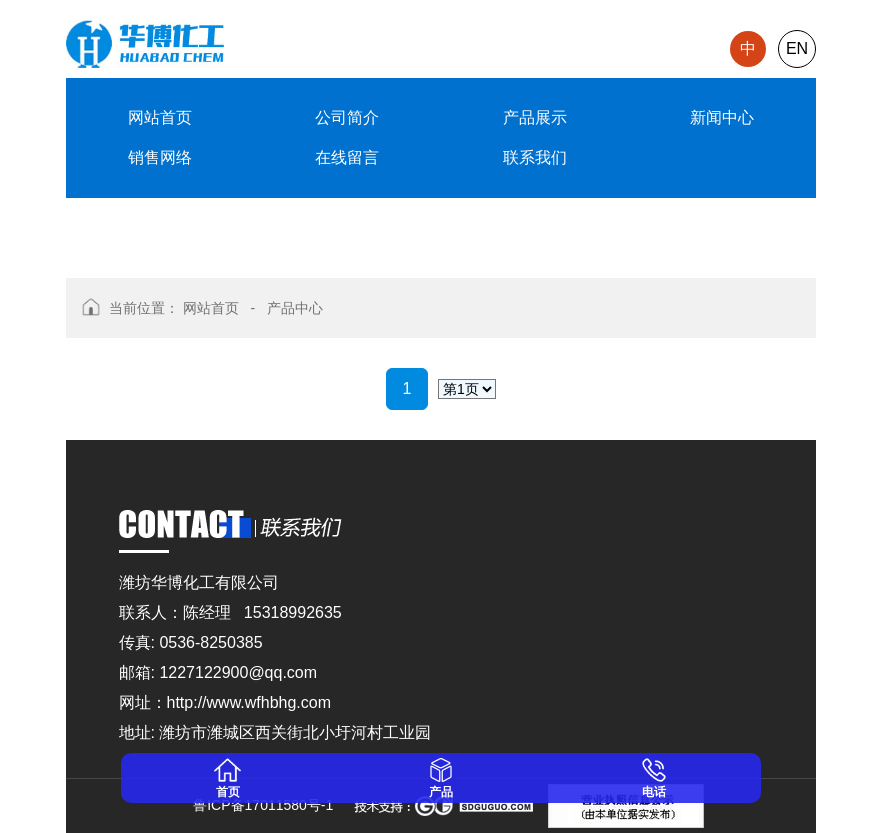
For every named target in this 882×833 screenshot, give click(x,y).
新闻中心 (722, 117)
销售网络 (160, 157)
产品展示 (535, 117)
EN (797, 48)
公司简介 (347, 117)
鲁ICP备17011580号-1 (259, 805)
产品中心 (295, 308)
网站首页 (160, 117)
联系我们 (535, 157)
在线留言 (347, 157)
